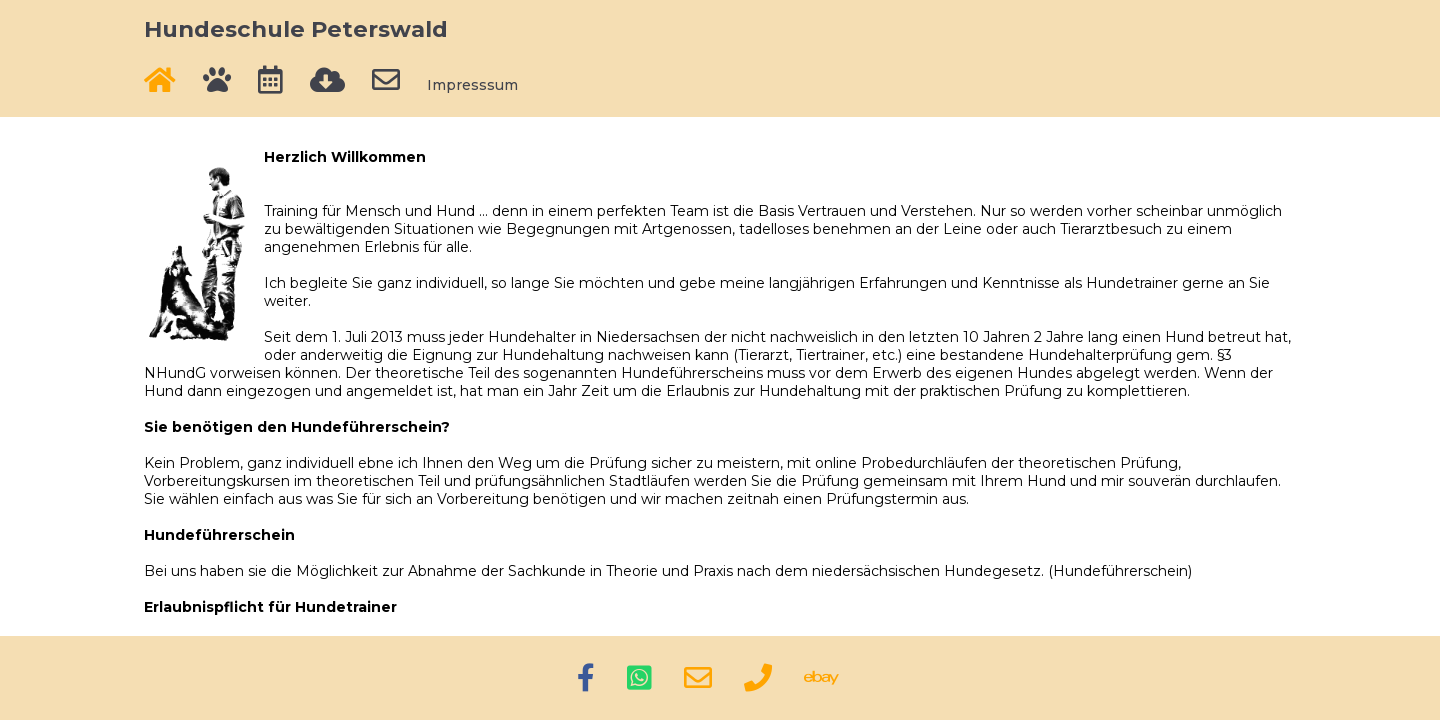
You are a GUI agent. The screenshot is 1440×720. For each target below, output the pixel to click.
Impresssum (472, 85)
